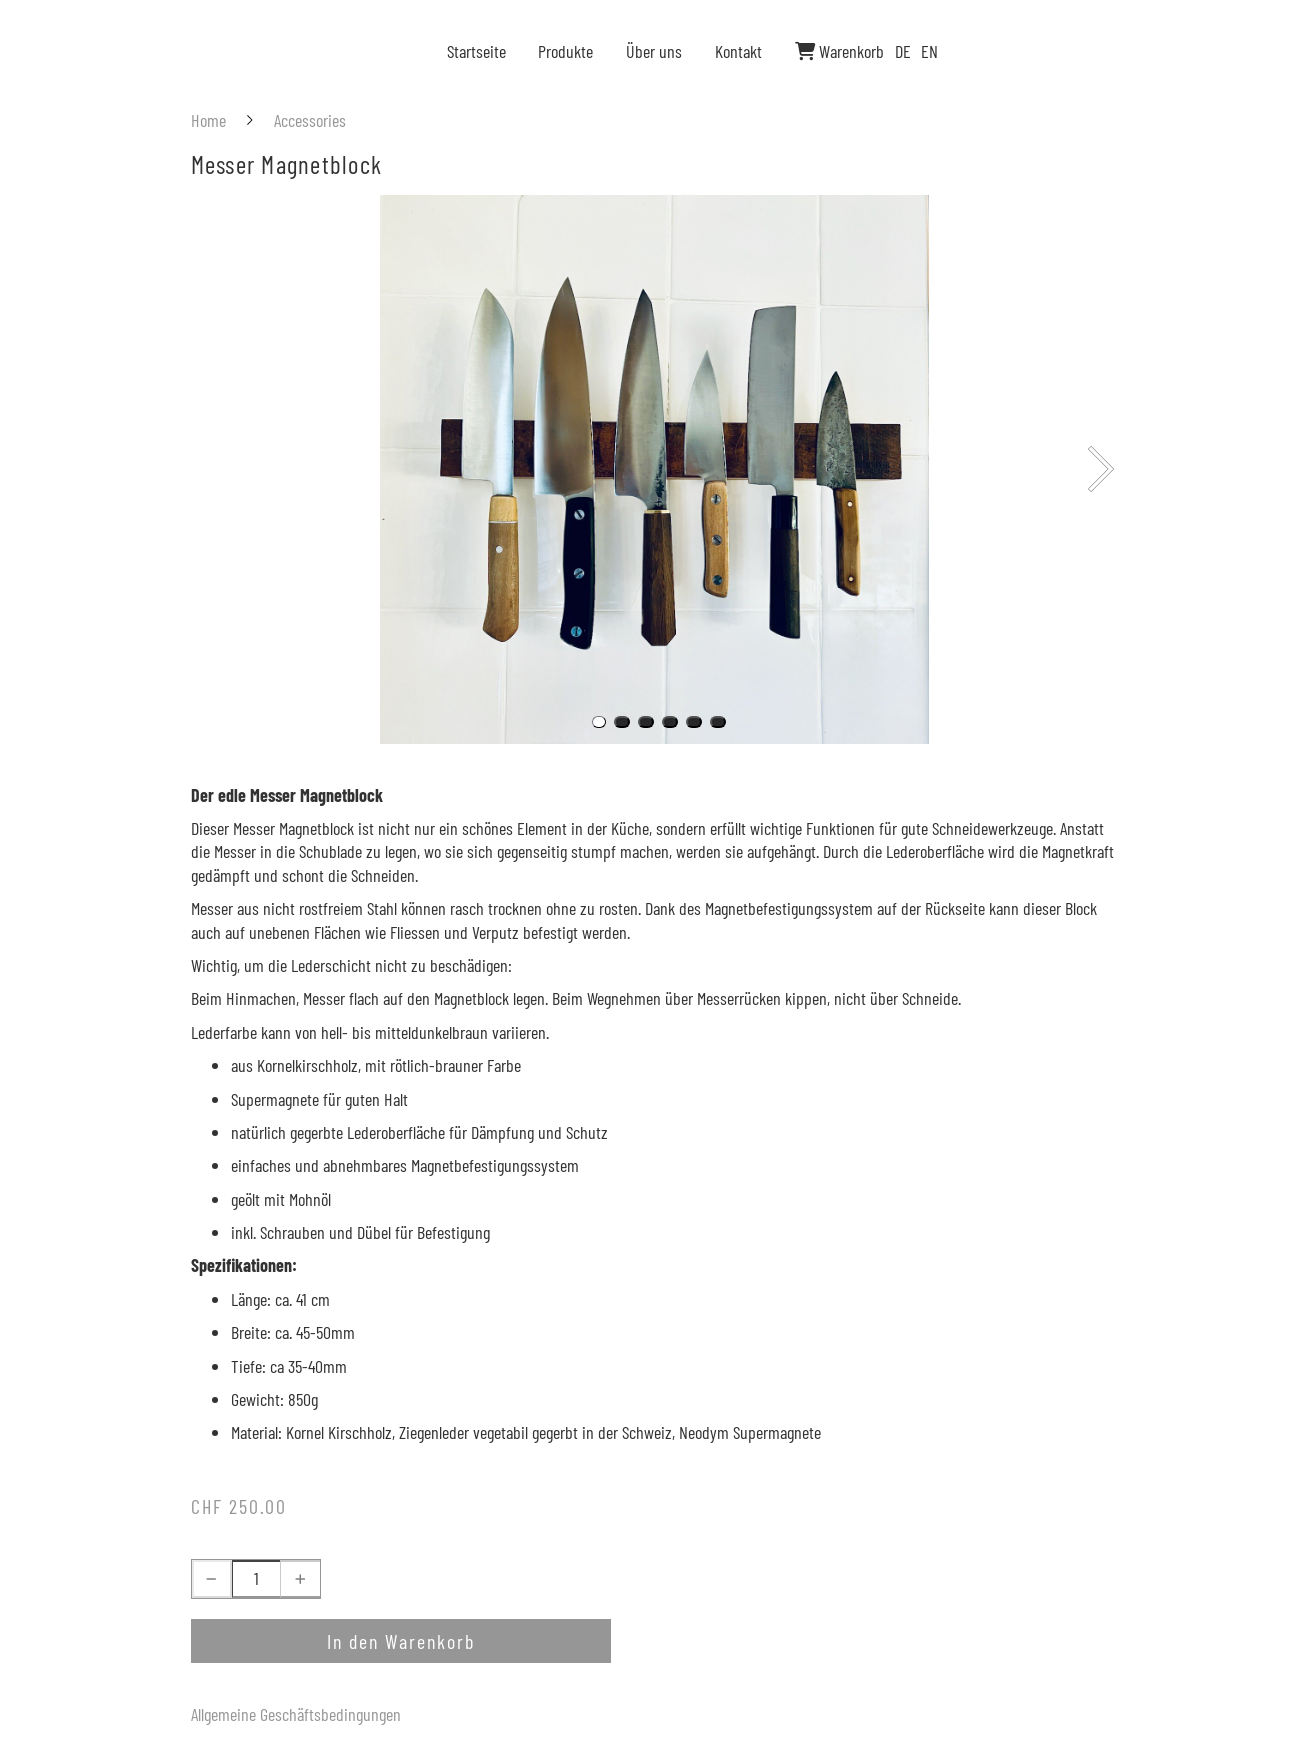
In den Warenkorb (401, 1641)
